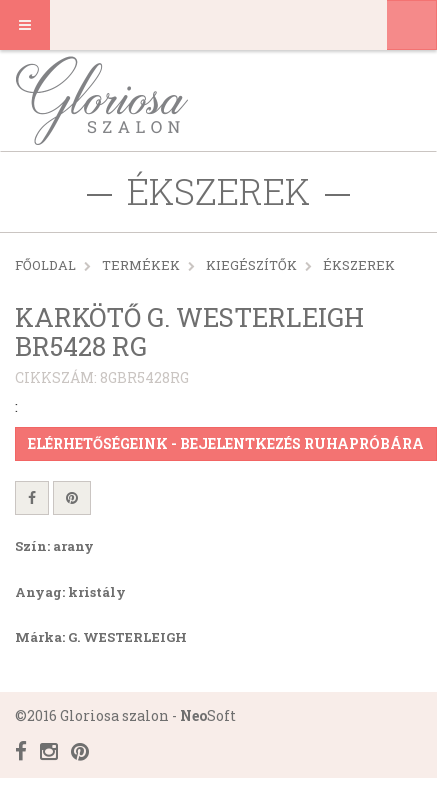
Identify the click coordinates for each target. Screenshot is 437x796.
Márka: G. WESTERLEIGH (101, 637)
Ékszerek (359, 265)
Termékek (141, 265)
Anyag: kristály (70, 592)
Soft (208, 715)
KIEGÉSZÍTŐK (251, 265)
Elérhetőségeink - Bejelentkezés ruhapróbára (226, 443)
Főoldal (45, 265)
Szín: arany (54, 546)
